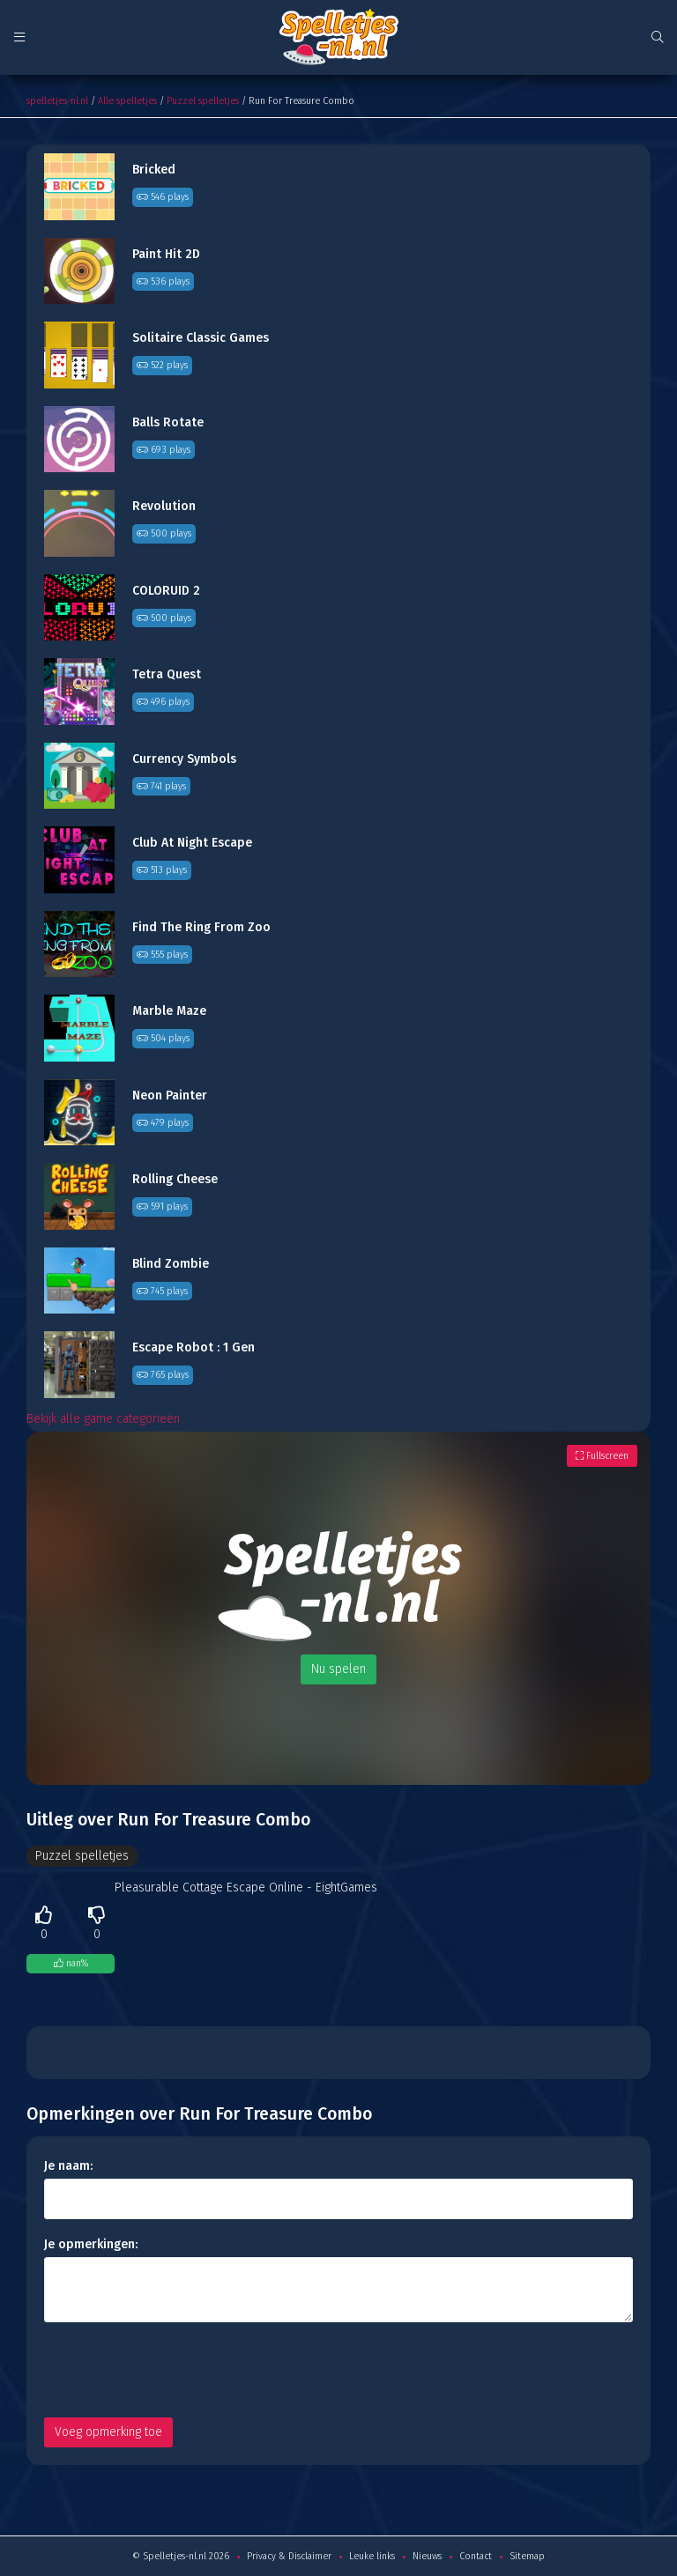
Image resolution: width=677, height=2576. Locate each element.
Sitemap (527, 2556)
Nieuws (427, 2556)
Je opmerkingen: (91, 2244)
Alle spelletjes (127, 101)
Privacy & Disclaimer (289, 2556)
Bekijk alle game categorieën (103, 1418)
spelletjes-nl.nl (57, 101)
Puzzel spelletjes (203, 101)
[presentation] (178, 2369)
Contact (475, 2556)
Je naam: (68, 2165)
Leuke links (372, 2556)
